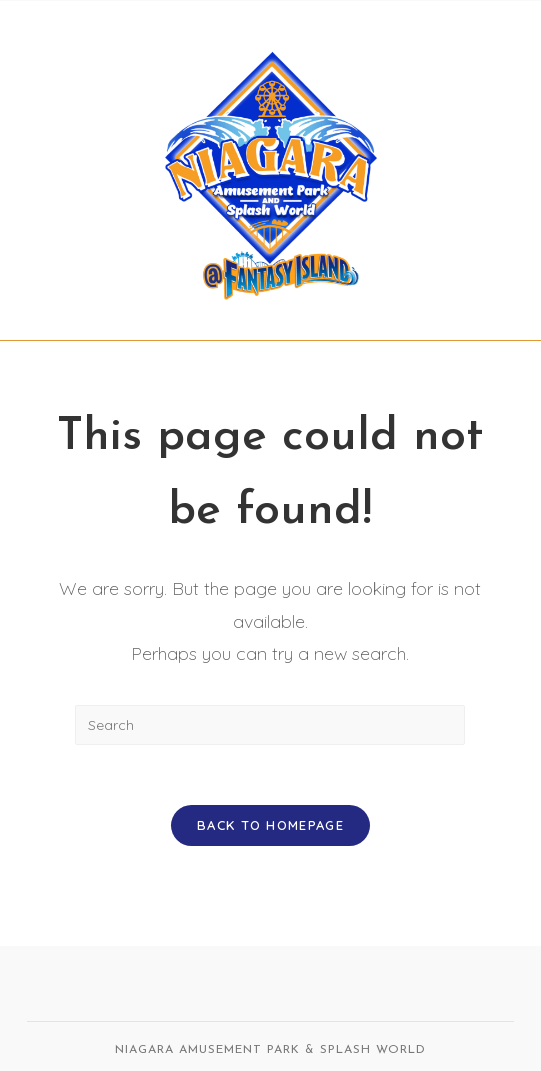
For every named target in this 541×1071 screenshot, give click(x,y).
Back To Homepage (270, 825)
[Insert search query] (270, 725)
